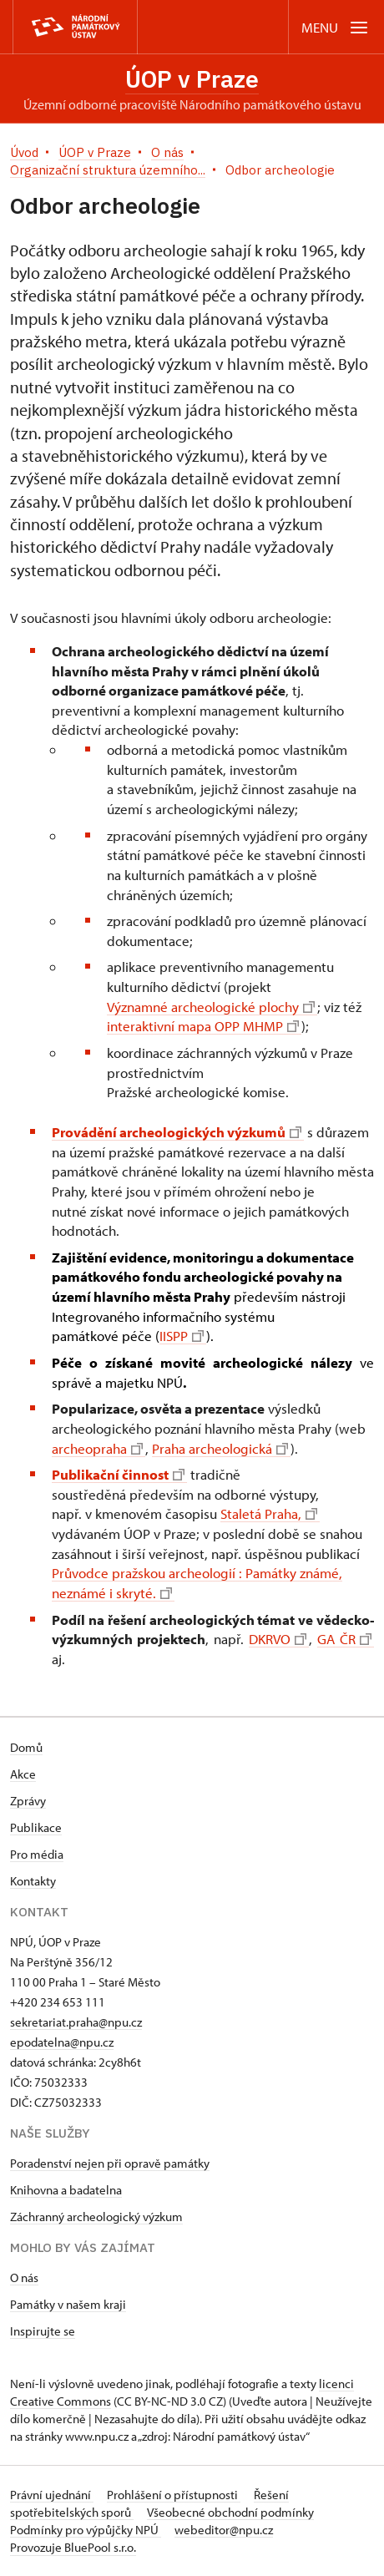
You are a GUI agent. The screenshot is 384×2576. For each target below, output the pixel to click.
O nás (24, 2277)
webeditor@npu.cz (223, 2530)
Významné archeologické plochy (211, 1006)
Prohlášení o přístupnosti (173, 2495)
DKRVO (278, 1638)
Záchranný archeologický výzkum (96, 2216)
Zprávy (28, 1801)
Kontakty (33, 1881)
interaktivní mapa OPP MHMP (203, 1026)
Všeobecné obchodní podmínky (230, 2512)
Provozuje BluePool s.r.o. (73, 2547)
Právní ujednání (51, 2495)
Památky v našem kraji (68, 2304)
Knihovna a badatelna (66, 2190)
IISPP (181, 1335)
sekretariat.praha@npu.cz (76, 2022)
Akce (23, 1774)
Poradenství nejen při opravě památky (110, 2163)
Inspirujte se (42, 2331)
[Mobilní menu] (336, 27)
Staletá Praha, (268, 1513)
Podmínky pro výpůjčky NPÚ (85, 2530)
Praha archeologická (220, 1448)
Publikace (36, 1827)
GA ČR (344, 1638)
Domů (26, 1747)
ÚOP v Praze (192, 78)
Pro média (36, 1854)
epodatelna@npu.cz (62, 2042)
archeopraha (97, 1448)
